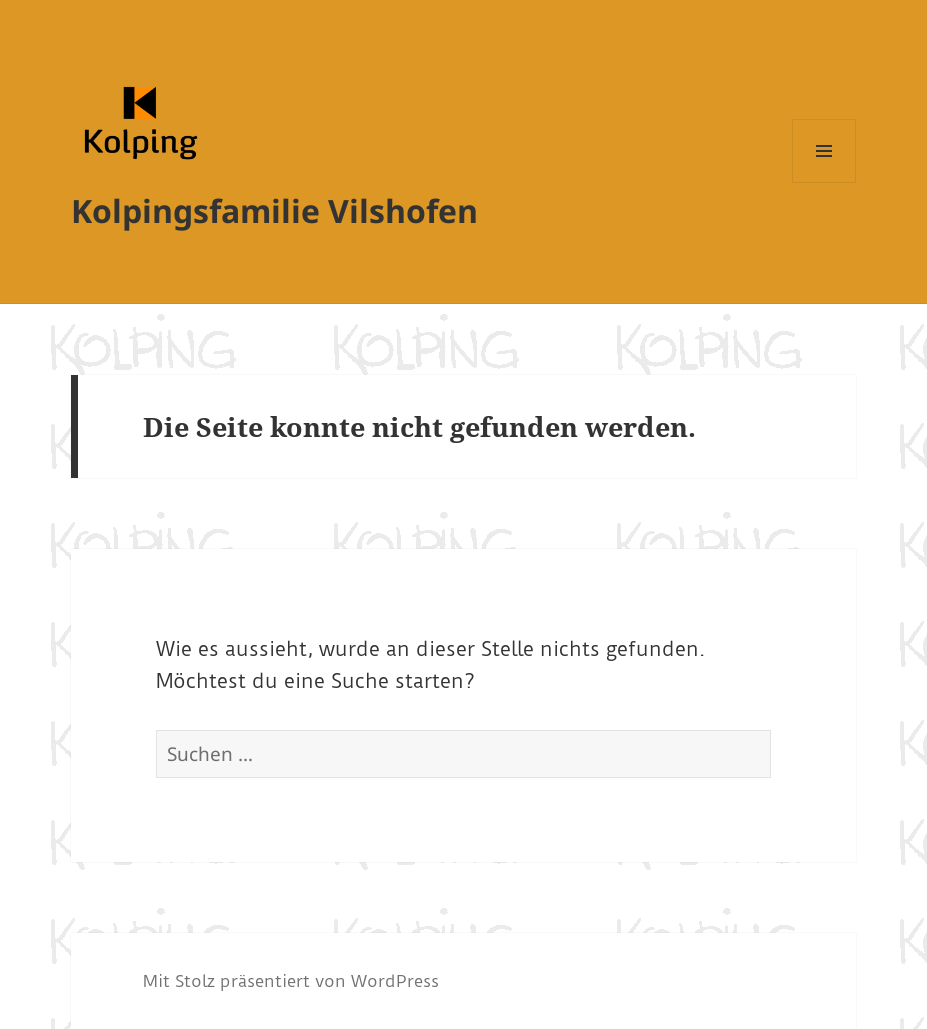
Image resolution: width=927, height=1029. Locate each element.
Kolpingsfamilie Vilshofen (274, 210)
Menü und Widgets (824, 182)
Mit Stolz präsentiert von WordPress (291, 981)
